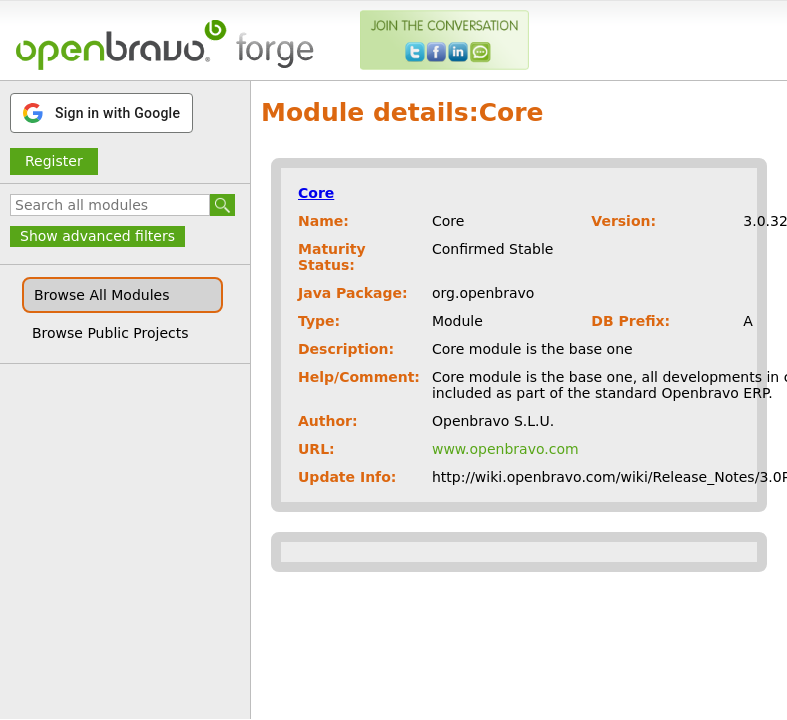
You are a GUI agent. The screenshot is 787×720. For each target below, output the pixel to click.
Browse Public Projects (110, 333)
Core (316, 193)
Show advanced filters (97, 236)
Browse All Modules (101, 295)
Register (54, 161)
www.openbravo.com (505, 449)
